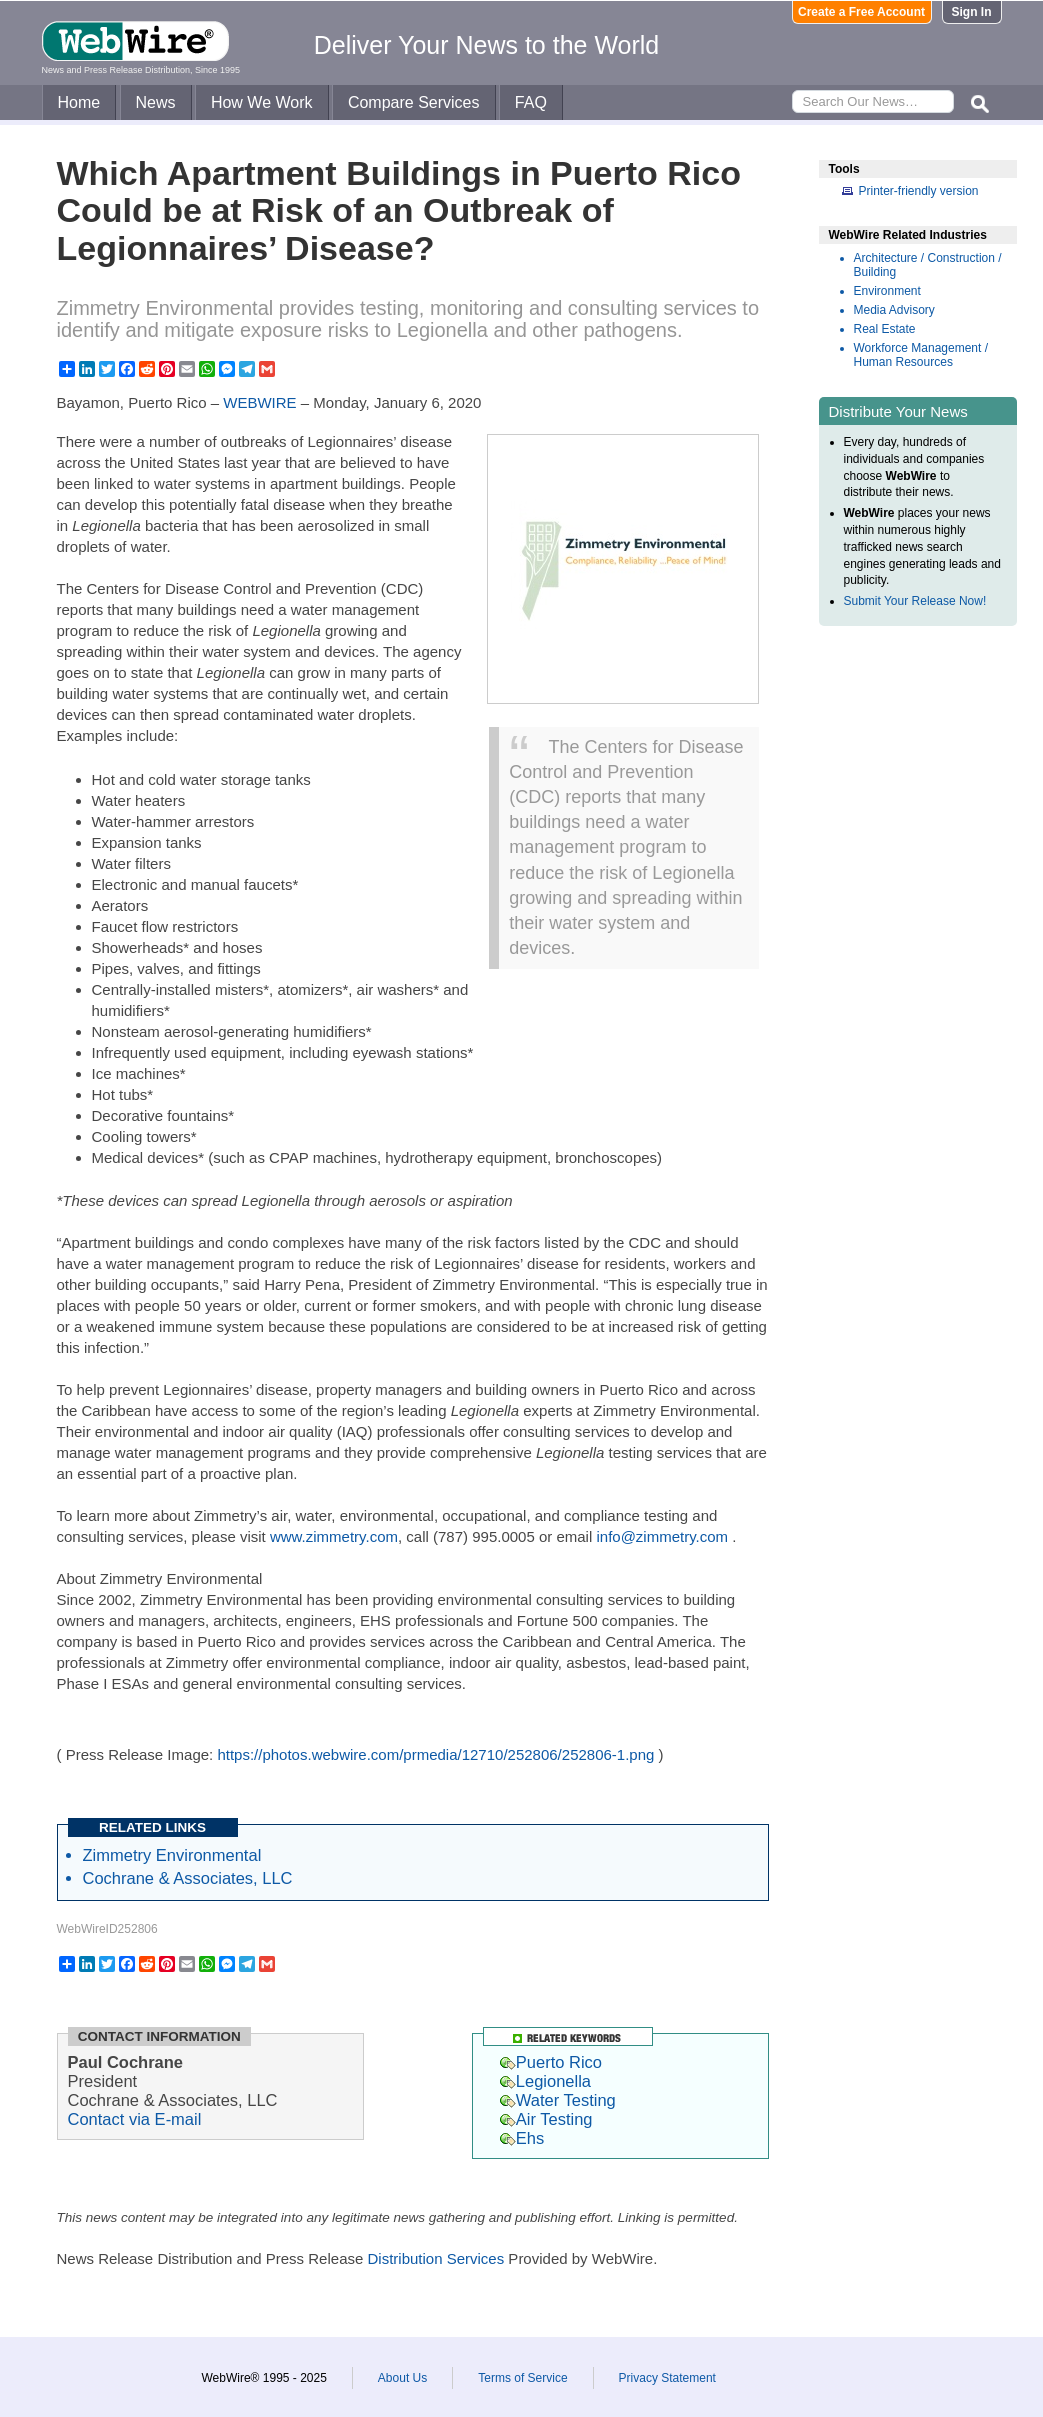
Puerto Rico (551, 2062)
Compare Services (414, 102)
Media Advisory (894, 310)
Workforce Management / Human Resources (921, 355)
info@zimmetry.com (662, 1536)
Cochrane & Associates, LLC (188, 1878)
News (156, 102)
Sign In (972, 12)
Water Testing (558, 2100)
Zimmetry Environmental (172, 1855)
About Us (402, 2378)
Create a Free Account (861, 12)
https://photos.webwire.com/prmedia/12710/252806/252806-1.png (435, 1754)
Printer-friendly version (919, 191)
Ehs (522, 2138)
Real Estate (885, 329)
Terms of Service (522, 2378)
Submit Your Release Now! (915, 601)
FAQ (531, 102)
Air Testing (546, 2119)
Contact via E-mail (135, 2119)
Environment (887, 291)
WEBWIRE (259, 402)
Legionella (545, 2081)
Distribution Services (435, 2258)
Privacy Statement (667, 2378)
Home (79, 102)
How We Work (262, 102)
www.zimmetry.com (334, 1536)
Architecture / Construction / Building (928, 265)
